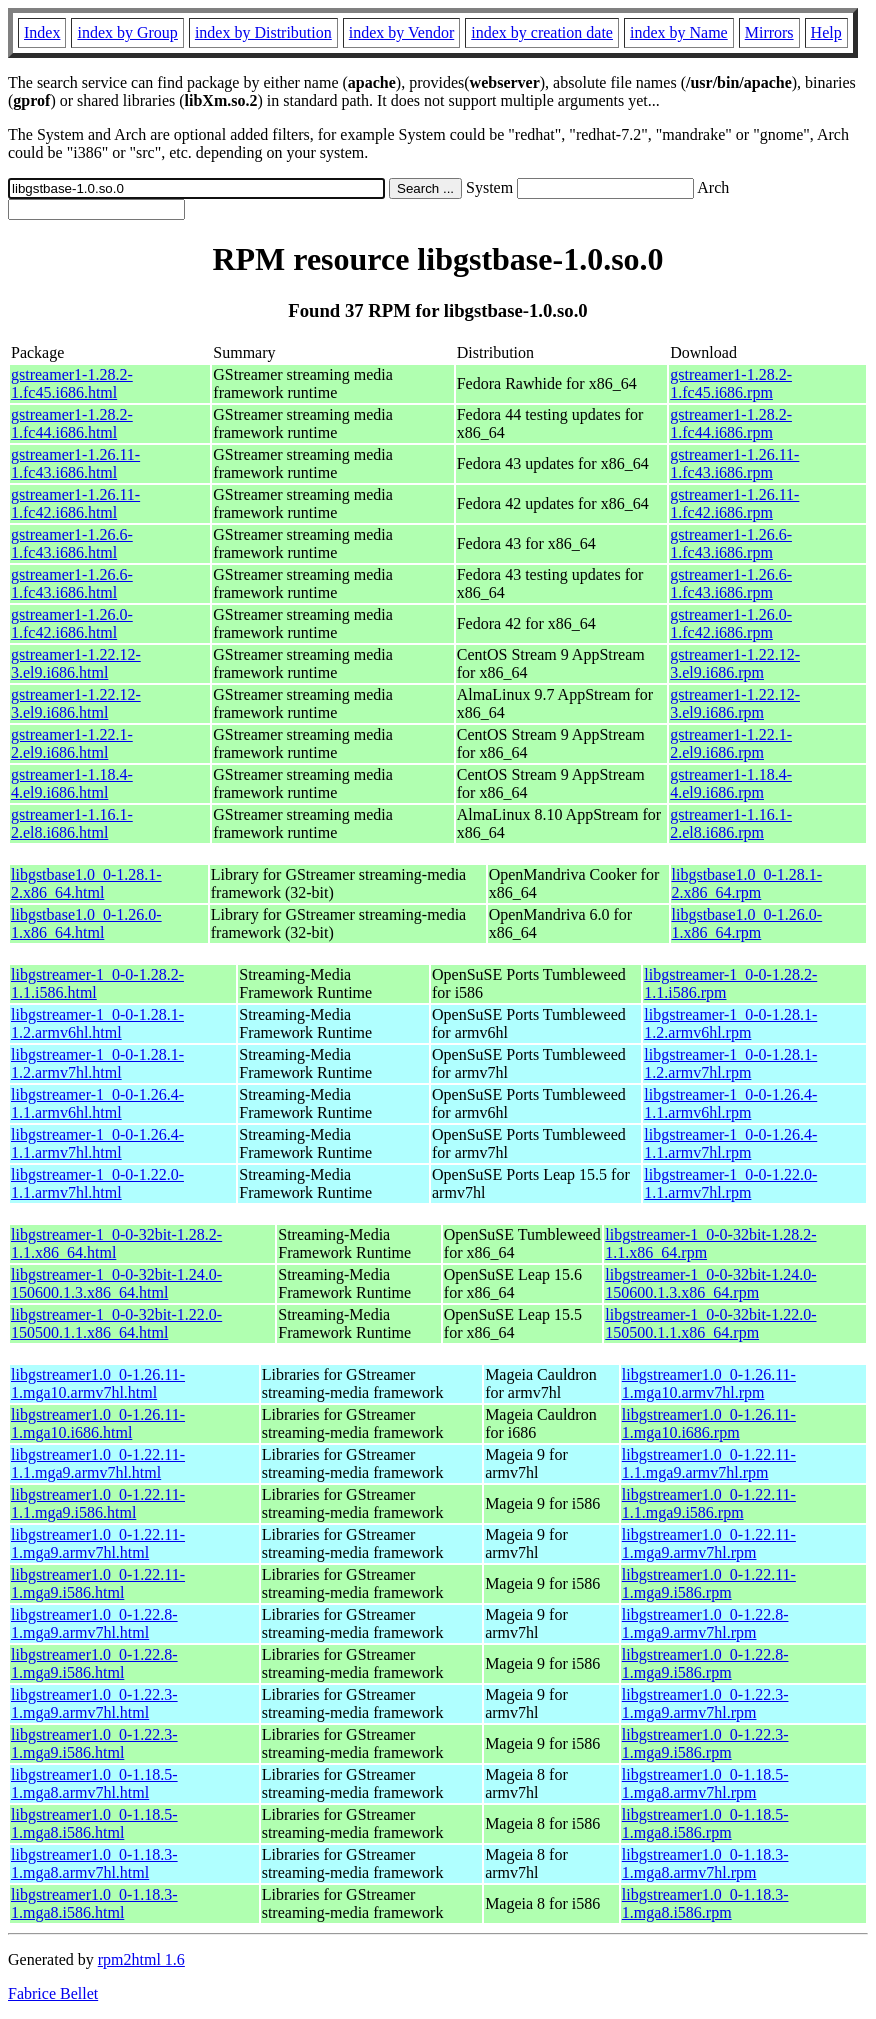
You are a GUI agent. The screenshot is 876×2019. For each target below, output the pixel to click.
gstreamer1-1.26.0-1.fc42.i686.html (72, 623)
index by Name (679, 32)
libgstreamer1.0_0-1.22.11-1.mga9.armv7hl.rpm (709, 1543)
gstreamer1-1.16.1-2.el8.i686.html (72, 823)
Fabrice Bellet (53, 1993)
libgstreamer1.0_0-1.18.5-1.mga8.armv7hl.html (94, 1783)
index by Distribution (263, 32)
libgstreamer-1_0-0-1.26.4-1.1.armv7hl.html (97, 1143)
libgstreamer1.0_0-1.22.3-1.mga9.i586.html (94, 1743)
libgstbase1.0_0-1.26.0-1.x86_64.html (86, 923)
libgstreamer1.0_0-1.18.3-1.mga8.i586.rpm (705, 1903)
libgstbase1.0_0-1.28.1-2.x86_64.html (86, 883)
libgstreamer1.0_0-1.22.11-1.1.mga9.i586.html (98, 1503)
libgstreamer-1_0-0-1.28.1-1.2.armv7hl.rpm (730, 1063)
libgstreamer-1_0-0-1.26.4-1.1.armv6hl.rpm (730, 1103)
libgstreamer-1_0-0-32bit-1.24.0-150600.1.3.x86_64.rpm (710, 1283)
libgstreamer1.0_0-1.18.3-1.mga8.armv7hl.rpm (705, 1863)
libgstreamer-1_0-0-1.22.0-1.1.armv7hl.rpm (730, 1183)
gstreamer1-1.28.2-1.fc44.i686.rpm (731, 423)
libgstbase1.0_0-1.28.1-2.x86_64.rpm (747, 883)
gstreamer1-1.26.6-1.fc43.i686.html (72, 543)
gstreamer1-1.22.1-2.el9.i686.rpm (731, 743)
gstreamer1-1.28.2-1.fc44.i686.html (72, 423)
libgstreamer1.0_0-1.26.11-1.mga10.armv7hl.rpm (709, 1383)
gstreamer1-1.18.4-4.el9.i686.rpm (731, 783)
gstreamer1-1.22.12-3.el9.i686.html (76, 663)
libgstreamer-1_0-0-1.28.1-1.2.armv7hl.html (97, 1063)
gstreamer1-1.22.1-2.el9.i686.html (72, 743)
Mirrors (769, 32)
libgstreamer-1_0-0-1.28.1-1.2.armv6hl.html (97, 1023)
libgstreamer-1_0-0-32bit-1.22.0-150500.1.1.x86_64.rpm (710, 1323)
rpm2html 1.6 (141, 1959)
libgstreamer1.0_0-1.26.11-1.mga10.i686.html (98, 1423)
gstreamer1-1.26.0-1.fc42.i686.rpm (731, 623)
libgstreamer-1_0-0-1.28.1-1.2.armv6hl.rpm (730, 1023)
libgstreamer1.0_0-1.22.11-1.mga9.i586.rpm (709, 1583)
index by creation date (542, 32)
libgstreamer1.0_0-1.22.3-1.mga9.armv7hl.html (94, 1703)
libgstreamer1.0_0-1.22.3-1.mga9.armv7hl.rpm (705, 1703)
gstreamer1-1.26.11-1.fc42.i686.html (75, 503)
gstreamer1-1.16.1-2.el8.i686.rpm (731, 823)
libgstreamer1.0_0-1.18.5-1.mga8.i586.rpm (705, 1823)
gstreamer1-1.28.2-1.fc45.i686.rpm (731, 383)
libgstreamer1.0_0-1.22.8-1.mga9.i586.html (94, 1663)
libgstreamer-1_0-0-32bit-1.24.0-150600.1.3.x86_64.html (116, 1283)
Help (826, 32)
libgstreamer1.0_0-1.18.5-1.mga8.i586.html (94, 1823)
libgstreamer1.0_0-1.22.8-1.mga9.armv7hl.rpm (705, 1623)
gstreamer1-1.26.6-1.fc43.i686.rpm (731, 543)
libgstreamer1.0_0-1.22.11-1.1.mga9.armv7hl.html (98, 1463)
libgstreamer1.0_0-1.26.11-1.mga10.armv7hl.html (98, 1383)
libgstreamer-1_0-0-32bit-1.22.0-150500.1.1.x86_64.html (116, 1323)
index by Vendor (401, 32)
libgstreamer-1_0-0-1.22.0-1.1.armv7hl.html (97, 1183)
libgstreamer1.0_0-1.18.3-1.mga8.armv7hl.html (94, 1863)
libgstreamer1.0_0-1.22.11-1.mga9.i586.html (98, 1583)
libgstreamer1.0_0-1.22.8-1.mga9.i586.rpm (705, 1663)
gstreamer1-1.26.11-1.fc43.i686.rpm (734, 463)
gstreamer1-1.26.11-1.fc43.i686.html (75, 463)
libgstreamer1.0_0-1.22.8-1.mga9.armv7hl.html (94, 1623)
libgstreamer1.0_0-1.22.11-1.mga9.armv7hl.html (98, 1543)
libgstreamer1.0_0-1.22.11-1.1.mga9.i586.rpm (709, 1503)
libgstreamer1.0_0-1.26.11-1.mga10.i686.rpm (709, 1423)
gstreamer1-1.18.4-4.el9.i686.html (72, 783)
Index (42, 32)
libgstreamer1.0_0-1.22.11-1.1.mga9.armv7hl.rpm (709, 1463)
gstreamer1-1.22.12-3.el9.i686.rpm (735, 663)
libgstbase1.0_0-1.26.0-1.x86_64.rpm (747, 923)
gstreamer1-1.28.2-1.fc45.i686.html (72, 383)
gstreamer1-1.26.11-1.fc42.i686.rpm (734, 503)
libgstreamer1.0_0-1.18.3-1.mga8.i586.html (94, 1903)
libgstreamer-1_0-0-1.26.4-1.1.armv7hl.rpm (730, 1143)
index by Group (127, 32)
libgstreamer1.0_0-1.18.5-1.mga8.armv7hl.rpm (705, 1783)
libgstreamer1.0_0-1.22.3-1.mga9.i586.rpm (705, 1743)
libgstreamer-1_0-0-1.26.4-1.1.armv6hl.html (97, 1103)
